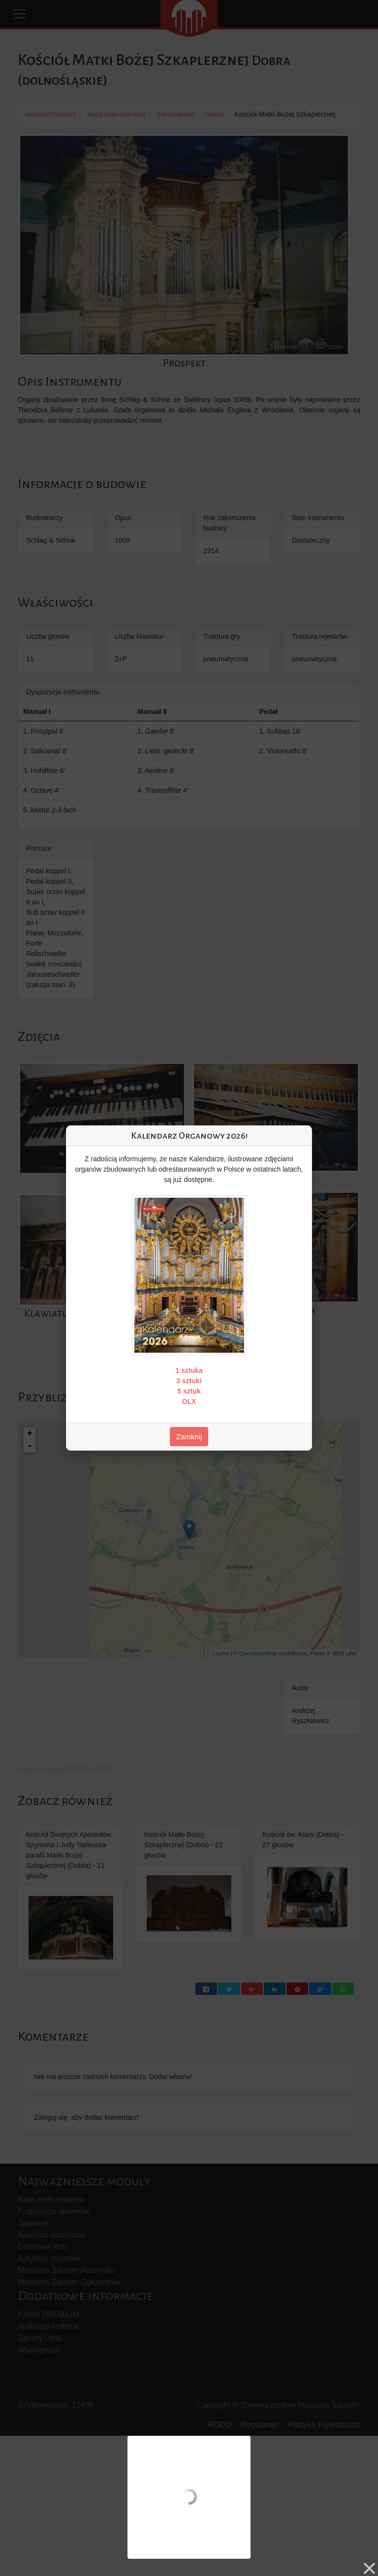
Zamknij (189, 1436)
